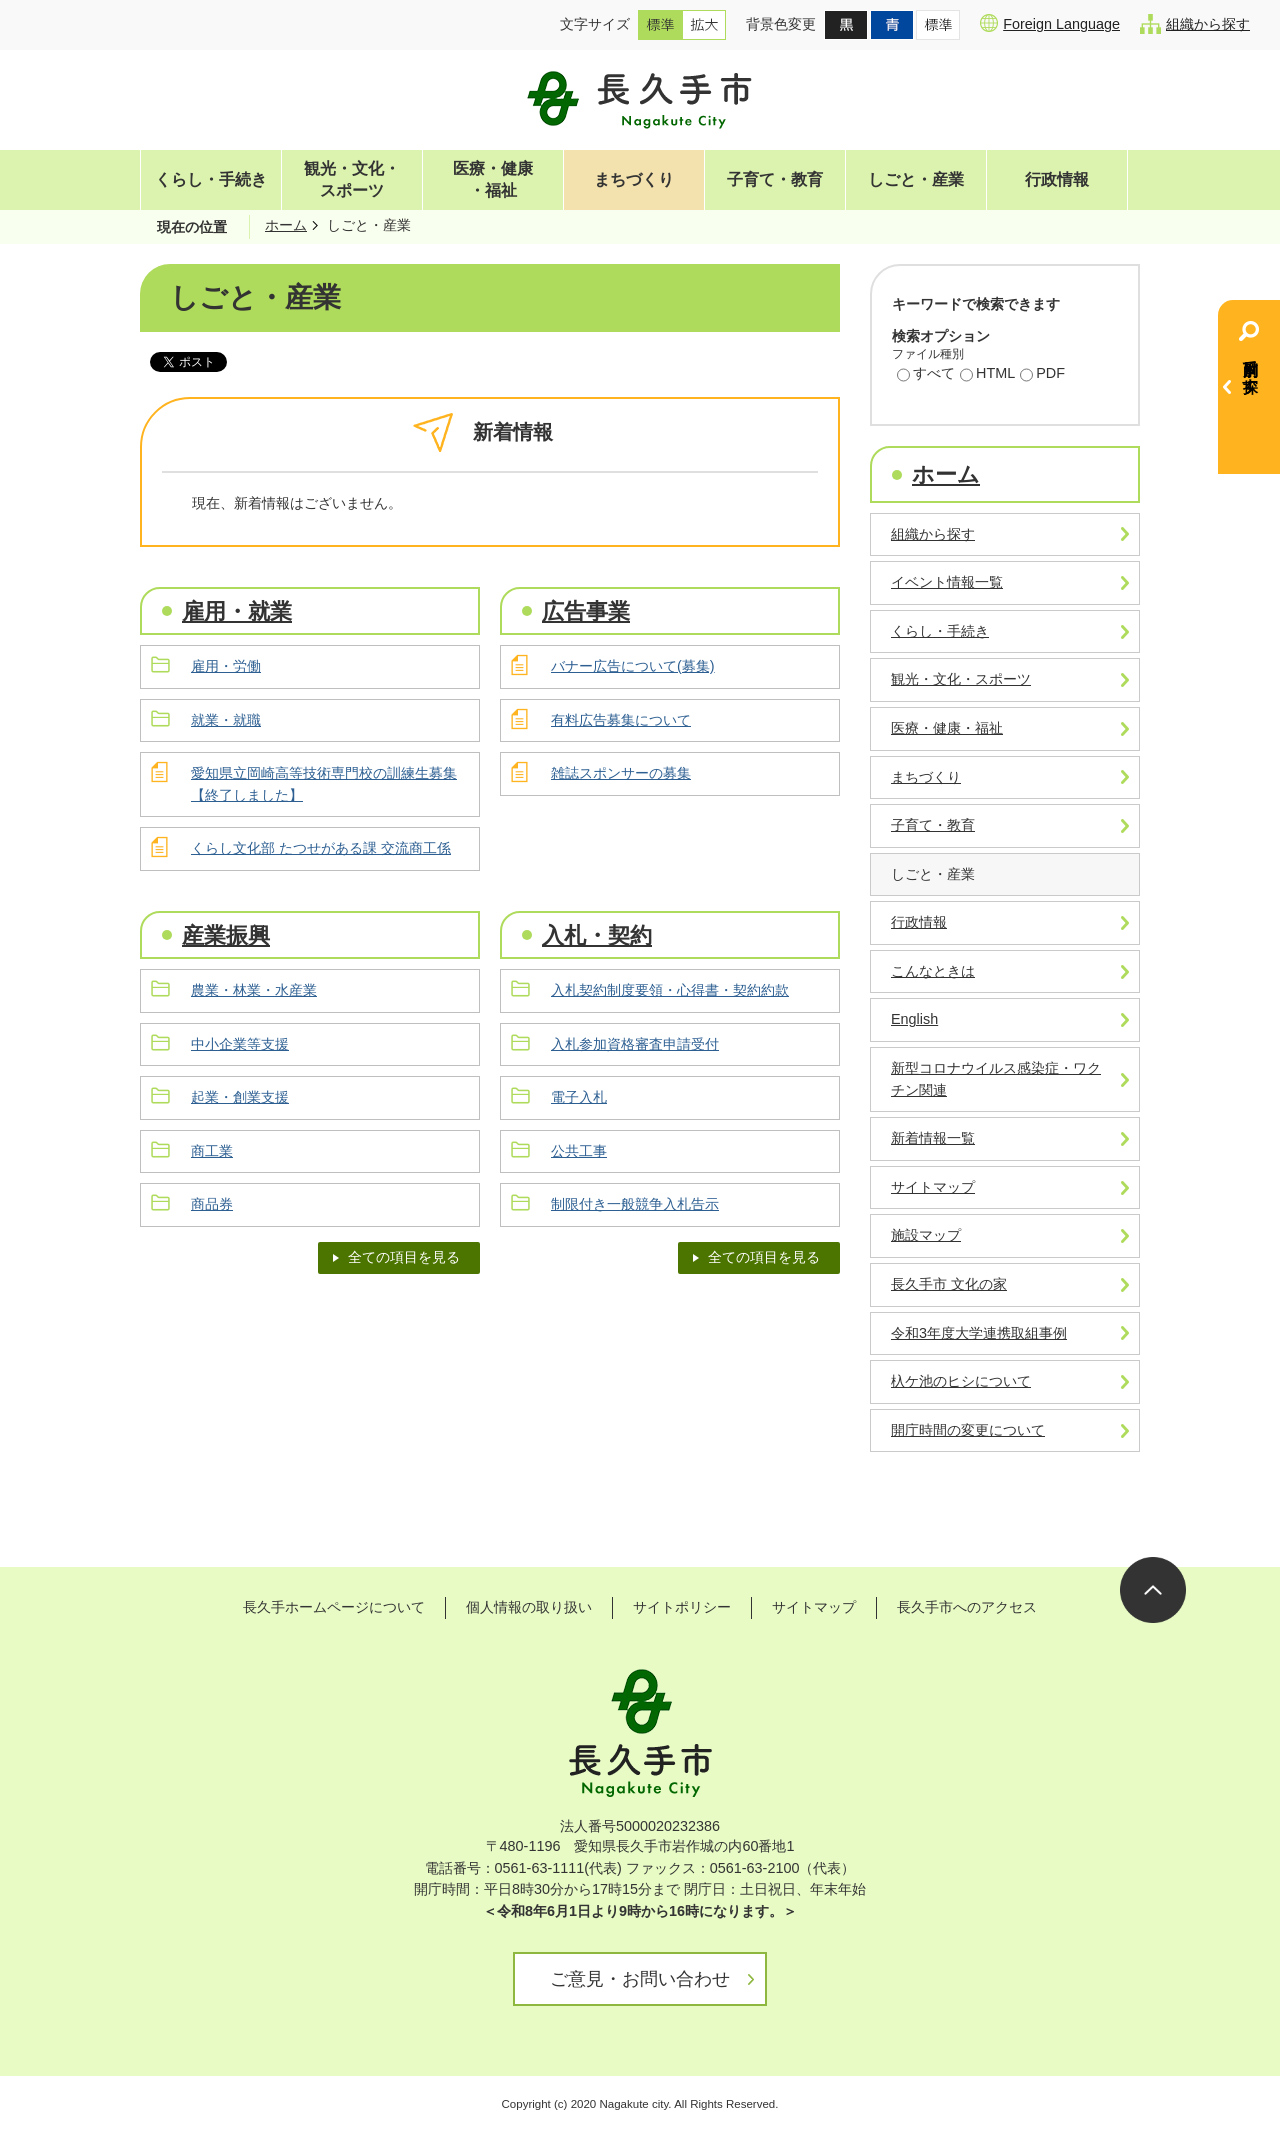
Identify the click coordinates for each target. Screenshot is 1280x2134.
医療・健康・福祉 (493, 179)
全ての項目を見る (404, 1257)
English (914, 1019)
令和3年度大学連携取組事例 (979, 1333)
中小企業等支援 (240, 1044)
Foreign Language (1050, 23)
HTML (987, 375)
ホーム (286, 225)
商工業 (212, 1151)
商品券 (212, 1204)
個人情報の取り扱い (529, 1607)
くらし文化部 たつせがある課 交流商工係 (321, 848)
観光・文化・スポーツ (352, 179)
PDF (1042, 375)
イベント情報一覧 (947, 582)
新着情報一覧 (933, 1138)
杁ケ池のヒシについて (961, 1381)
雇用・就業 (237, 611)
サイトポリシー (682, 1607)
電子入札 (579, 1097)
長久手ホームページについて (334, 1607)
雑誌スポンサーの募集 (621, 773)
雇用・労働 (226, 666)
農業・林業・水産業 (254, 990)
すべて (926, 375)
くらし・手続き (211, 179)
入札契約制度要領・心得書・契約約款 (670, 990)
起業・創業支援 (240, 1097)
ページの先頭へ (1153, 1590)
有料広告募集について (621, 720)
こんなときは (933, 971)
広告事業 (586, 611)
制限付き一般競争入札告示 (635, 1204)
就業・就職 (226, 720)
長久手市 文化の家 (949, 1284)
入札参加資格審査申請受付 (635, 1044)
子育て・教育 (775, 179)
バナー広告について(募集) (633, 666)
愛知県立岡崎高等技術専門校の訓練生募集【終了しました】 (324, 784)
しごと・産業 (916, 179)
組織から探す (1195, 24)
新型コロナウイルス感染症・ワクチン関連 (996, 1079)
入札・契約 (597, 935)
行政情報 (1057, 179)
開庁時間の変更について (968, 1430)
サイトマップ (933, 1187)
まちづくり (634, 179)
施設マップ (926, 1235)
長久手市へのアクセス (967, 1607)
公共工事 (579, 1151)
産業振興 (226, 935)
